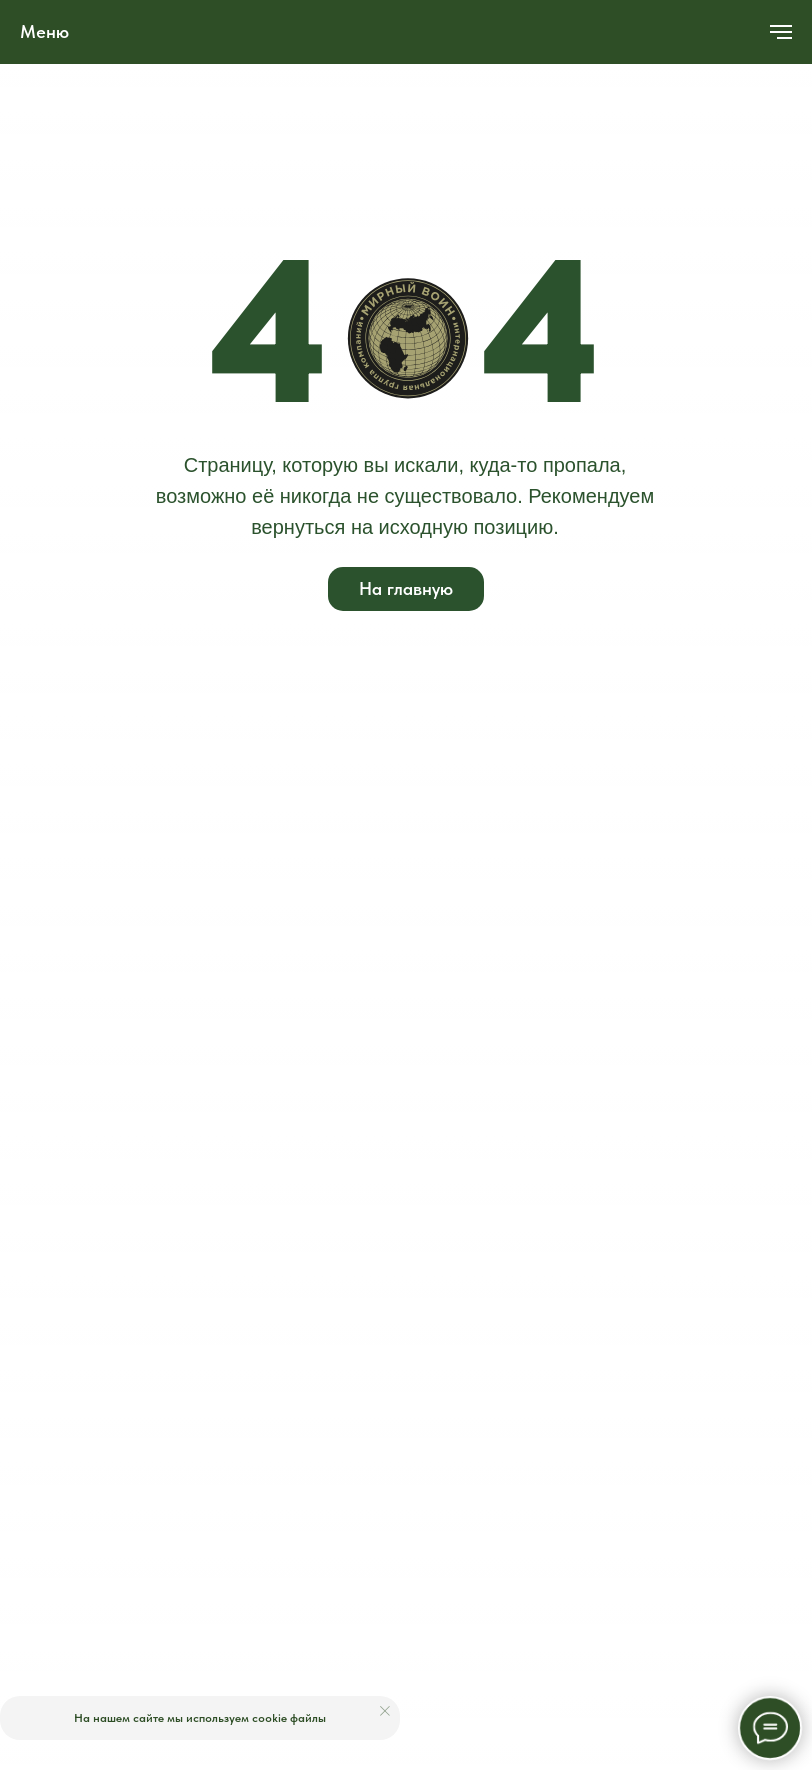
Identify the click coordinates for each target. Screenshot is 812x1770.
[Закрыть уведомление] (385, 1711)
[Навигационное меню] (781, 32)
